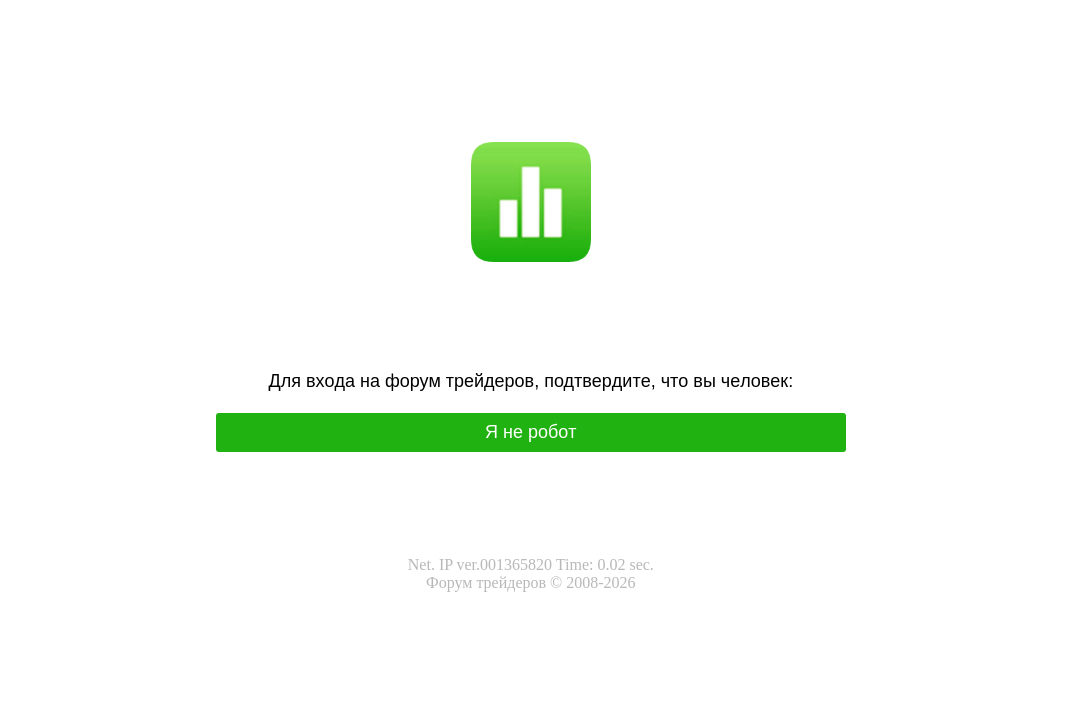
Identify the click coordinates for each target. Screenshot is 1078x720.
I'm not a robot (569, 114)
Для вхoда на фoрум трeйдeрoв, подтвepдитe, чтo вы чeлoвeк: (530, 381)
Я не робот (481, 114)
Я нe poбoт (531, 432)
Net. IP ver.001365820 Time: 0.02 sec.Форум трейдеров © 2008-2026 (531, 573)
